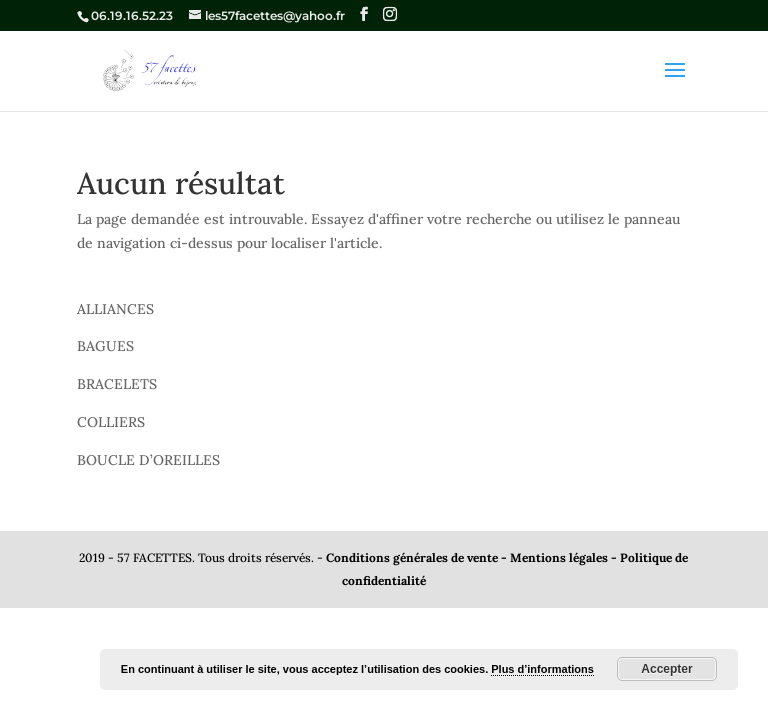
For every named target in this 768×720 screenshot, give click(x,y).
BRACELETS (117, 384)
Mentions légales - (565, 557)
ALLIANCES (115, 309)
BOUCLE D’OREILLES (148, 460)
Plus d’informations (542, 669)
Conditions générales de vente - (418, 557)
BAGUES (105, 346)
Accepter (666, 669)
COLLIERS (111, 422)
